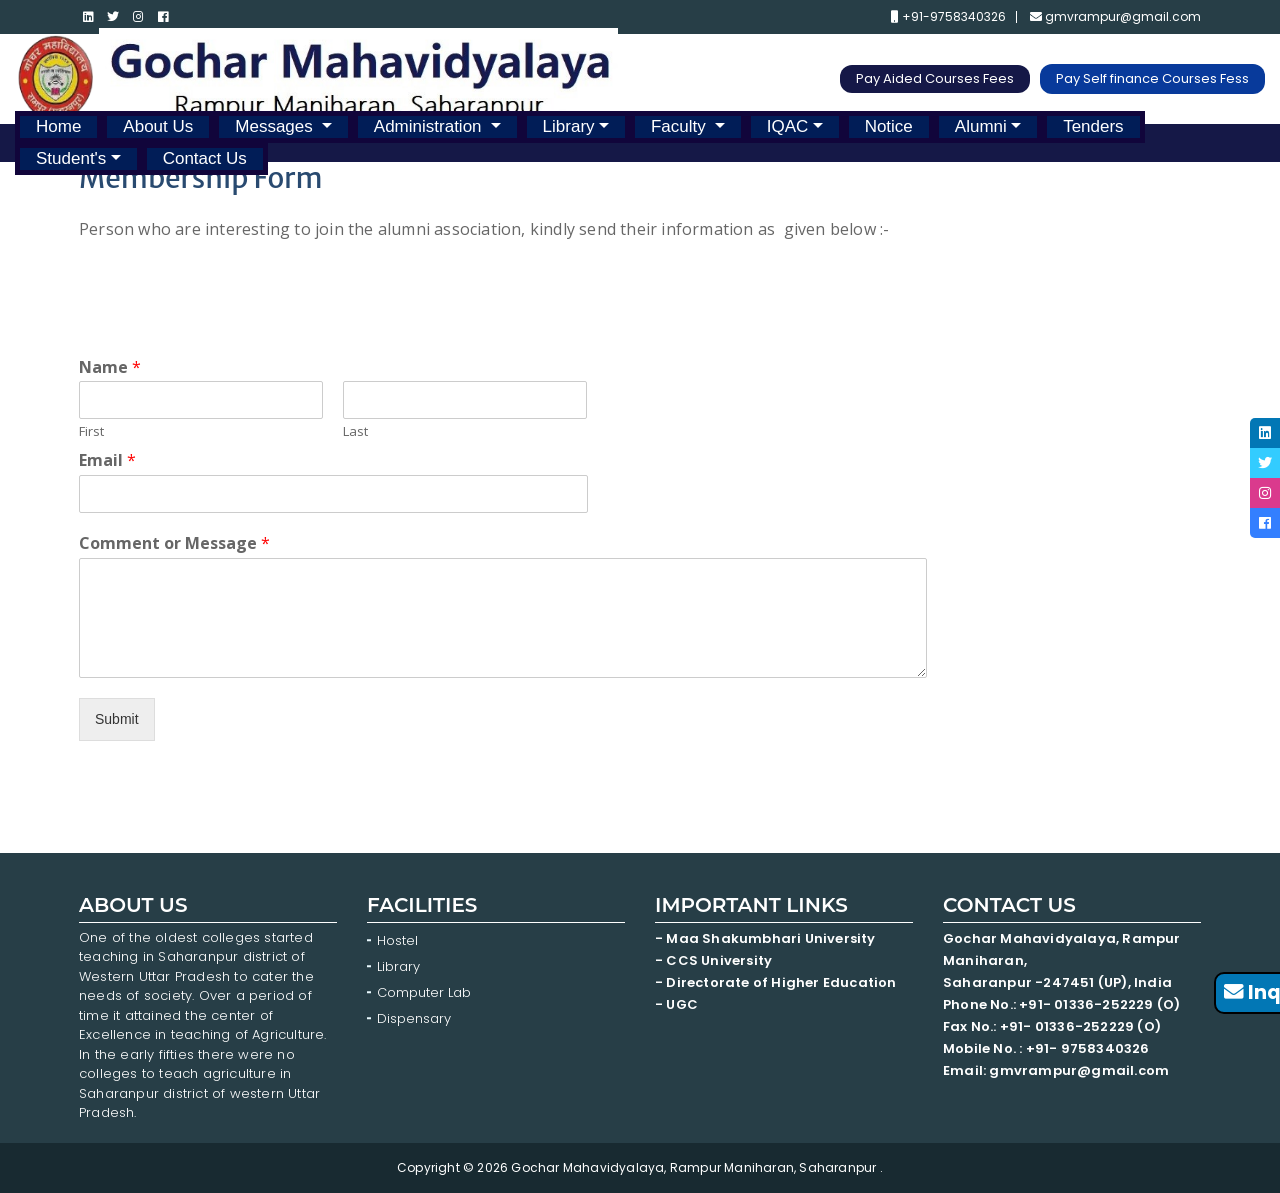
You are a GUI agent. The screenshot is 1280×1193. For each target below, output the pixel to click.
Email (107, 460)
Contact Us (205, 158)
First (91, 431)
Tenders (1093, 126)
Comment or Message (174, 543)
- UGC (676, 1004)
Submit (117, 719)
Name (110, 367)
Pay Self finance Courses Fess (1152, 78)
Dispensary (414, 1018)
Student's (71, 158)
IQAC (788, 126)
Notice (889, 126)
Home (58, 126)
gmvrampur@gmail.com (1115, 17)
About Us (158, 126)
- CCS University (713, 960)
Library (569, 126)
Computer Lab (426, 992)
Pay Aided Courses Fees (935, 78)
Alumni (981, 126)
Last (355, 431)
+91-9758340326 (948, 17)
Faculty (681, 126)
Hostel (397, 940)
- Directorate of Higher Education (777, 982)
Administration (430, 126)
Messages (276, 126)
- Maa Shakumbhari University (767, 938)
